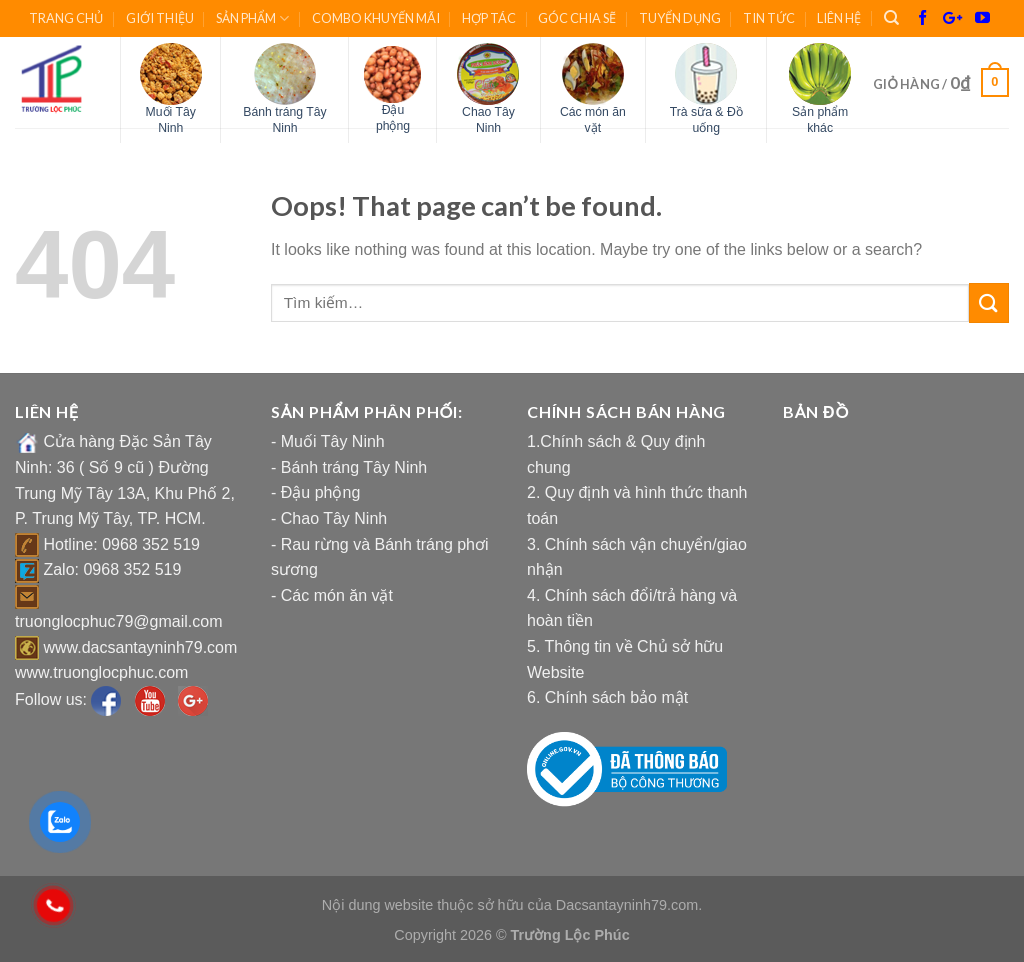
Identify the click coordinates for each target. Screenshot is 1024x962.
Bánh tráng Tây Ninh (284, 120)
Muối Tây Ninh (171, 120)
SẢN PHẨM (252, 18)
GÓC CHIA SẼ (577, 18)
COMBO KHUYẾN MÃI (376, 18)
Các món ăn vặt (593, 120)
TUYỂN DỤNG (680, 18)
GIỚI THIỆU (160, 18)
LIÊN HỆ (839, 18)
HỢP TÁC (489, 18)
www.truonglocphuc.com (101, 672)
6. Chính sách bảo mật (607, 697)
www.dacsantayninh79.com (140, 647)
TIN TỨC (769, 18)
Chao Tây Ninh (488, 120)
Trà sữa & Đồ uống (706, 120)
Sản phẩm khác (820, 120)
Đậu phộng (393, 118)
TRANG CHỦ (66, 18)
